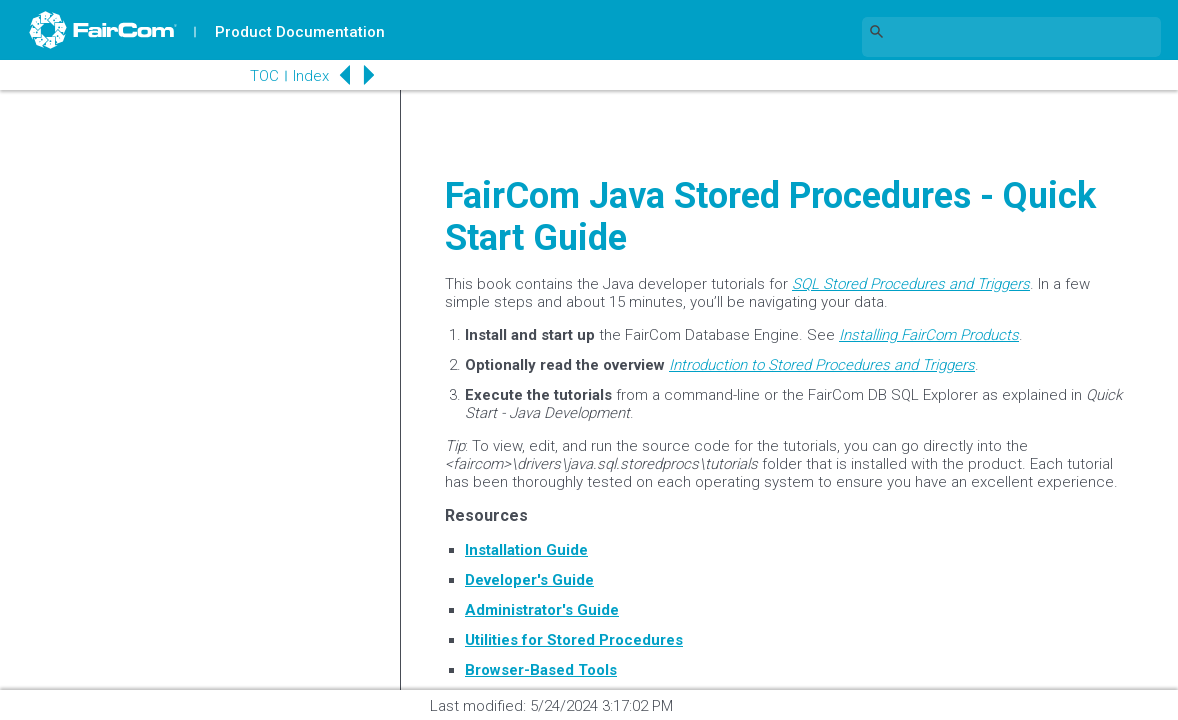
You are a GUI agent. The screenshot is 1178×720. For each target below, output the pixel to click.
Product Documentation (301, 32)
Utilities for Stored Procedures (574, 640)
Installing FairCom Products (929, 335)
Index (306, 76)
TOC (259, 76)
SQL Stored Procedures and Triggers (911, 284)
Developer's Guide (529, 580)
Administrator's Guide (542, 610)
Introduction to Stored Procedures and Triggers (822, 365)
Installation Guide (526, 550)
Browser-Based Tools (541, 670)
